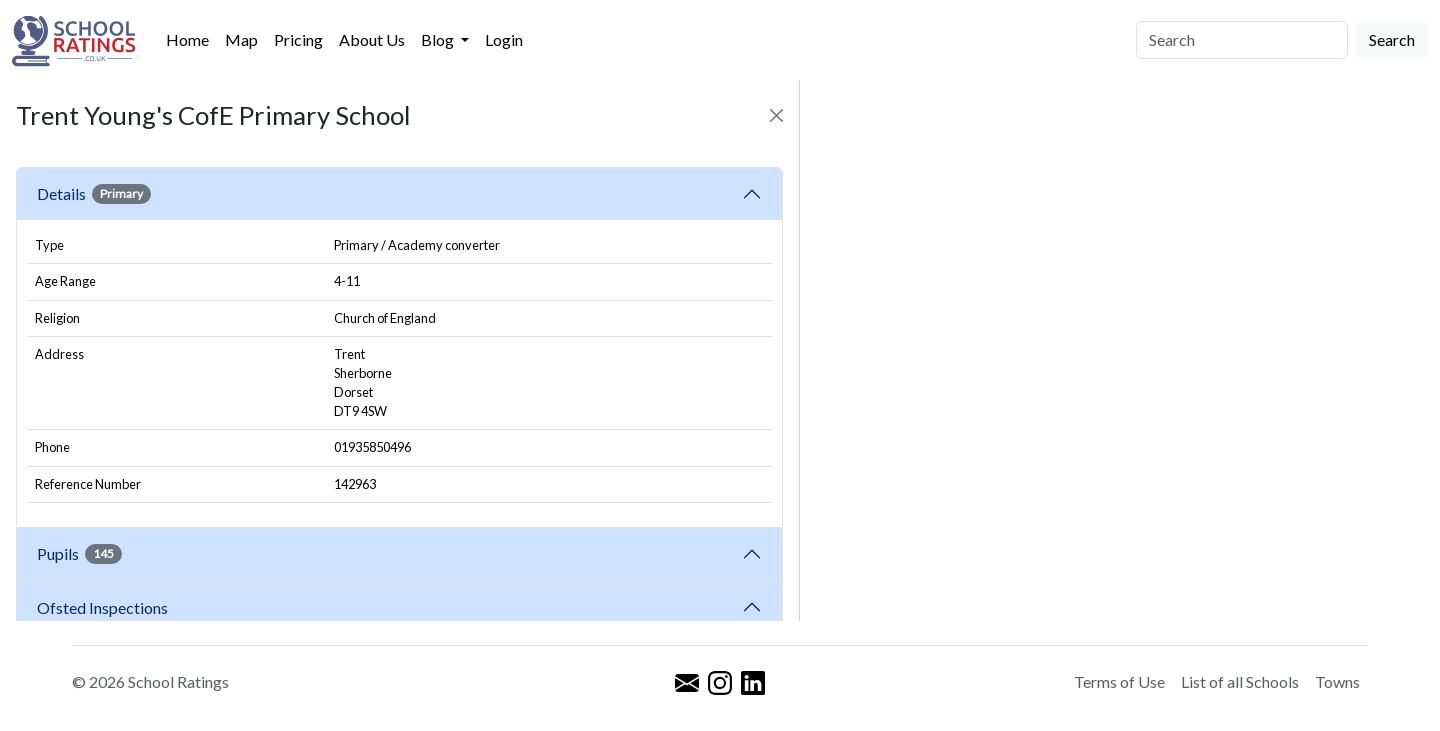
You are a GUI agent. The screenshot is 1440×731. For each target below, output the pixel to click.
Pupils (79, 554)
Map (241, 39)
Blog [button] (439, 39)
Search (1392, 39)
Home (187, 39)
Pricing (298, 39)
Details (94, 194)
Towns (1337, 681)
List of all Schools (1240, 681)
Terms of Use (1119, 681)
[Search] (1242, 40)
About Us (372, 39)
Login (504, 39)
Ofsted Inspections (105, 607)
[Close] (776, 115)
